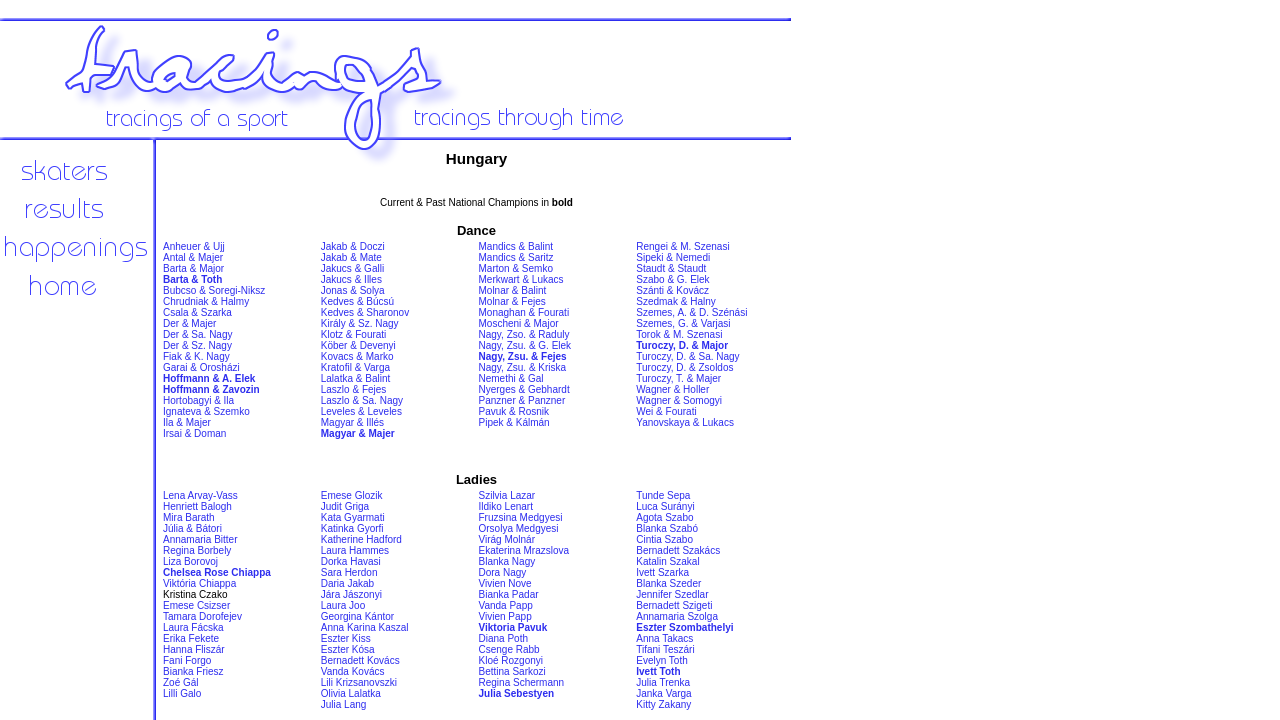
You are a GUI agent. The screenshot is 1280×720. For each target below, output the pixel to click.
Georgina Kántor (357, 616)
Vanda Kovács (353, 671)
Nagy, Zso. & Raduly (524, 334)
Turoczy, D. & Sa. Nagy (687, 356)
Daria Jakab (347, 583)
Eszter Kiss (346, 638)
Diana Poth (503, 638)
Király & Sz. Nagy (360, 323)
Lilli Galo (182, 693)
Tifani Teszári (665, 649)
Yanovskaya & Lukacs (685, 422)
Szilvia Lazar (507, 495)
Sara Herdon (349, 572)
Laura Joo (343, 605)
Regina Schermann (522, 682)
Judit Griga (345, 506)
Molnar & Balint (513, 290)
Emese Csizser (196, 605)
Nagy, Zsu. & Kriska (523, 367)
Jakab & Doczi (353, 246)
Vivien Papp (505, 616)
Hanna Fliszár (194, 649)
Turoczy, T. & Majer (678, 378)
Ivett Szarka (662, 572)
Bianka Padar (509, 594)
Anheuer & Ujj (194, 246)
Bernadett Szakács (678, 550)
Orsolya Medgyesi (519, 528)
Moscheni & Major (519, 323)
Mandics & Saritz (516, 257)
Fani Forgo (187, 660)
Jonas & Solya (353, 290)
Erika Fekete (191, 638)
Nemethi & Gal (511, 378)
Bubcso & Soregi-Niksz (214, 290)
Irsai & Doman (194, 433)
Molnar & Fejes (512, 301)
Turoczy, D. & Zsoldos (684, 367)
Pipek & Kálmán (514, 422)
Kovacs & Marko (357, 356)
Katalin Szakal (667, 561)
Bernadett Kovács (360, 660)
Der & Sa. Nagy (197, 334)
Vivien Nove (505, 583)
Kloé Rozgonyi (511, 660)
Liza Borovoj (190, 561)
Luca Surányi (665, 506)
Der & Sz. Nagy (197, 345)
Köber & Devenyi (358, 345)
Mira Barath (189, 517)
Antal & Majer (193, 257)
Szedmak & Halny (675, 301)
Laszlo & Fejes (354, 389)
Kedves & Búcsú (357, 301)
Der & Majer (189, 323)
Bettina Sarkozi (512, 671)
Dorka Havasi (351, 561)
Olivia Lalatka (351, 693)
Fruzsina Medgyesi (521, 517)
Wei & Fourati (666, 411)
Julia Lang (344, 704)
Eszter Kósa (348, 649)
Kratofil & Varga (355, 367)
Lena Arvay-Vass (200, 495)
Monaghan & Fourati (524, 312)
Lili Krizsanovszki (359, 682)
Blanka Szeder (668, 583)
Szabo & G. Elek (672, 279)
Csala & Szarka (197, 312)
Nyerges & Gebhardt (524, 389)
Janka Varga (663, 693)
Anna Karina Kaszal (365, 627)
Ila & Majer (187, 422)
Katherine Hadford (361, 539)
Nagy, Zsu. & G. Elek (525, 345)
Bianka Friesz (193, 671)
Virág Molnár (507, 539)
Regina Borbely (197, 550)
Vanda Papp (506, 605)
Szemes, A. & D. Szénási (691, 312)
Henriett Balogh (197, 506)
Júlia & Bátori (192, 528)
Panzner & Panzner (522, 400)
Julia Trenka (663, 682)
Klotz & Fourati (354, 334)
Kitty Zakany (663, 704)
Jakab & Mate (351, 257)
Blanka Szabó (667, 528)
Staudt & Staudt (671, 268)
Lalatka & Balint (356, 378)
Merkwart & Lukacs (521, 279)
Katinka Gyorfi (352, 528)
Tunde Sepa (663, 495)
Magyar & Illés (352, 422)
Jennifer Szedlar (672, 594)
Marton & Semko (516, 268)
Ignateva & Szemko (206, 411)
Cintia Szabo (664, 539)
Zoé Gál (181, 682)
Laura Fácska (193, 627)
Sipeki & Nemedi (673, 257)
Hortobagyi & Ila (198, 400)
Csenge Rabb (509, 649)
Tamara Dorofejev (202, 616)
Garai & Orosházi (201, 367)
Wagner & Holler (672, 389)
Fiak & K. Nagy (196, 356)
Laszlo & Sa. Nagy (362, 400)
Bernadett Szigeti (674, 605)
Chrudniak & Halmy (206, 301)
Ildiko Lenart (506, 506)
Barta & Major (193, 268)
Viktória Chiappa (199, 583)
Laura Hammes (355, 550)
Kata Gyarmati (353, 517)
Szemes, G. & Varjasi (683, 323)
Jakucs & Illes (351, 279)
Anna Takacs (664, 638)
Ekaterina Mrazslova (524, 550)
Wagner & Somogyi (679, 400)
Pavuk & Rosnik (514, 411)
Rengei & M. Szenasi (682, 246)
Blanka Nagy (507, 561)
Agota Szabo (664, 517)
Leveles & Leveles (361, 411)
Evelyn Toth (662, 660)
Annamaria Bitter (200, 539)
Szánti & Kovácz (672, 290)
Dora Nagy (503, 572)
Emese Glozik (352, 495)
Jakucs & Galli (352, 268)
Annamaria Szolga (677, 616)
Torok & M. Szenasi (679, 334)
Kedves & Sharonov (365, 312)
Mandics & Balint (516, 246)
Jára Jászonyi (351, 594)
